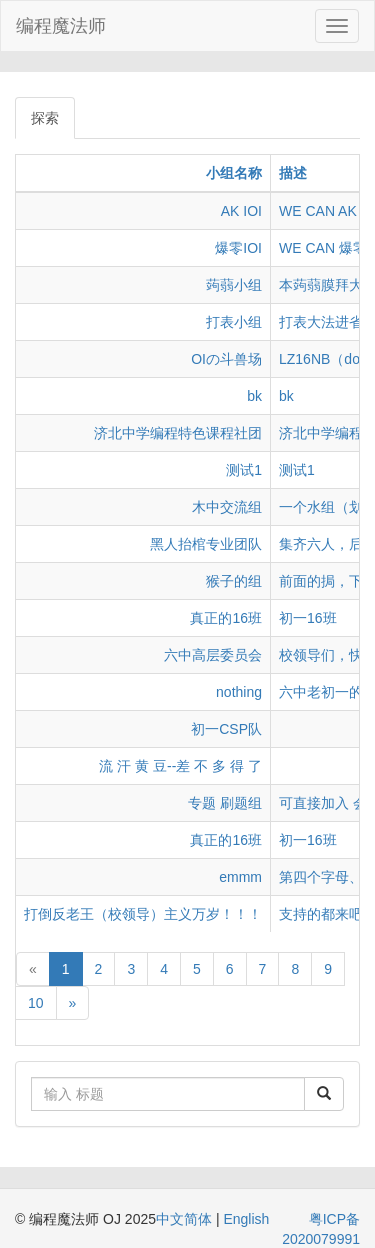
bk (254, 396)
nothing (239, 692)
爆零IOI (238, 248)
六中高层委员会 (213, 655)
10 (36, 1003)
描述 (293, 173)
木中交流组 (227, 507)
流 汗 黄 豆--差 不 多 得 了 (180, 766)
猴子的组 (234, 581)
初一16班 (308, 618)
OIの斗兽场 (226, 359)
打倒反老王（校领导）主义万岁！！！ (143, 914)
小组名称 (234, 173)
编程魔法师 (61, 26)
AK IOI (241, 211)
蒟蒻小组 (234, 285)
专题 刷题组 (225, 803)
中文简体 (186, 1219)
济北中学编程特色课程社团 (178, 433)
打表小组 (234, 322)
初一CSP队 (226, 729)
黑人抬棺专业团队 (206, 544)
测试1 (244, 470)
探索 (45, 118)
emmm (240, 877)
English (246, 1219)
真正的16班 (226, 618)
